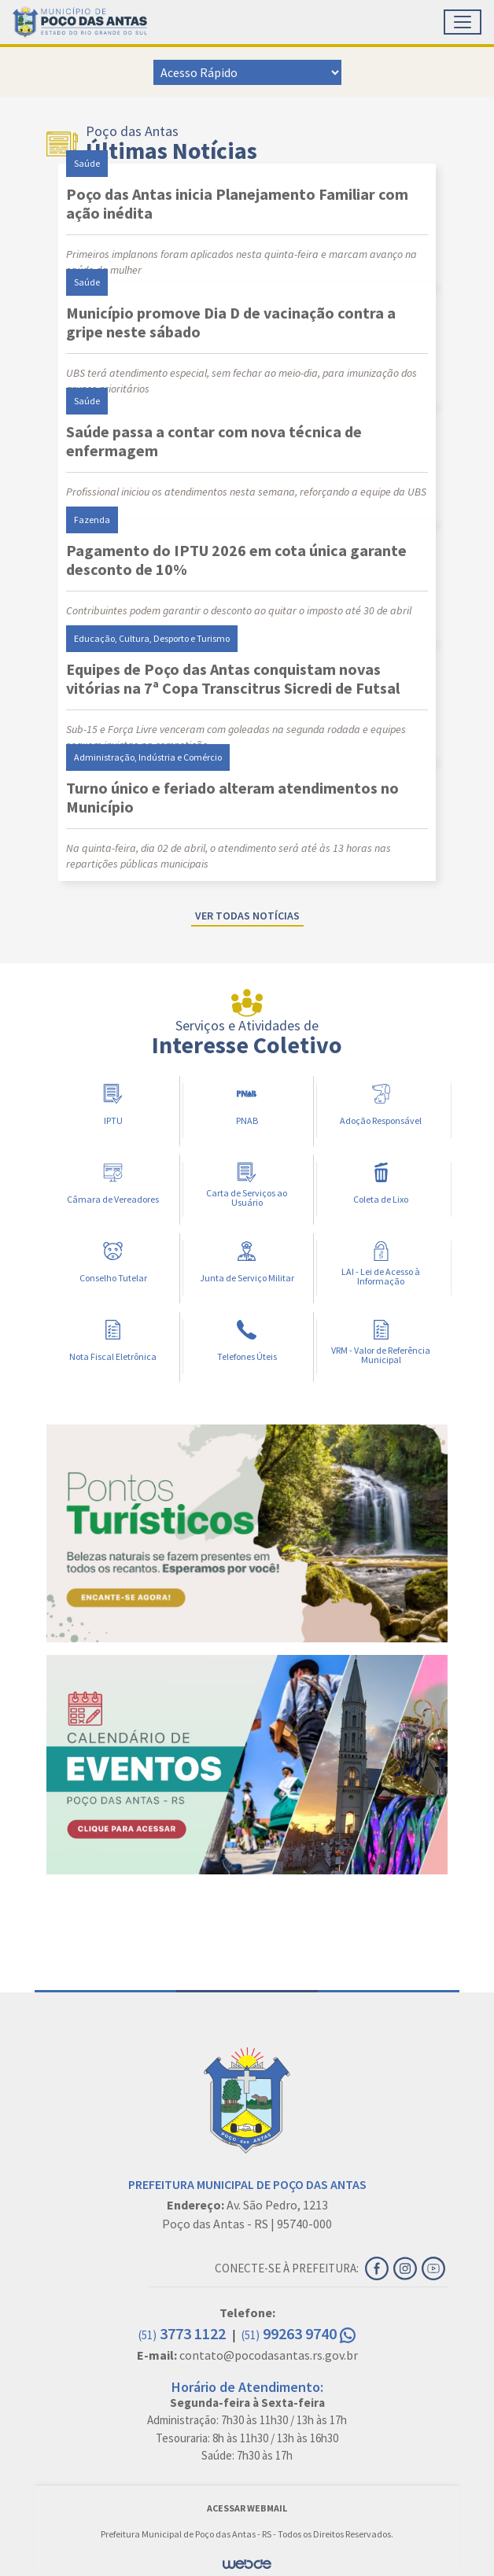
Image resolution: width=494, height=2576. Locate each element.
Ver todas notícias (247, 915)
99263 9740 (298, 2333)
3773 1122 (183, 2333)
